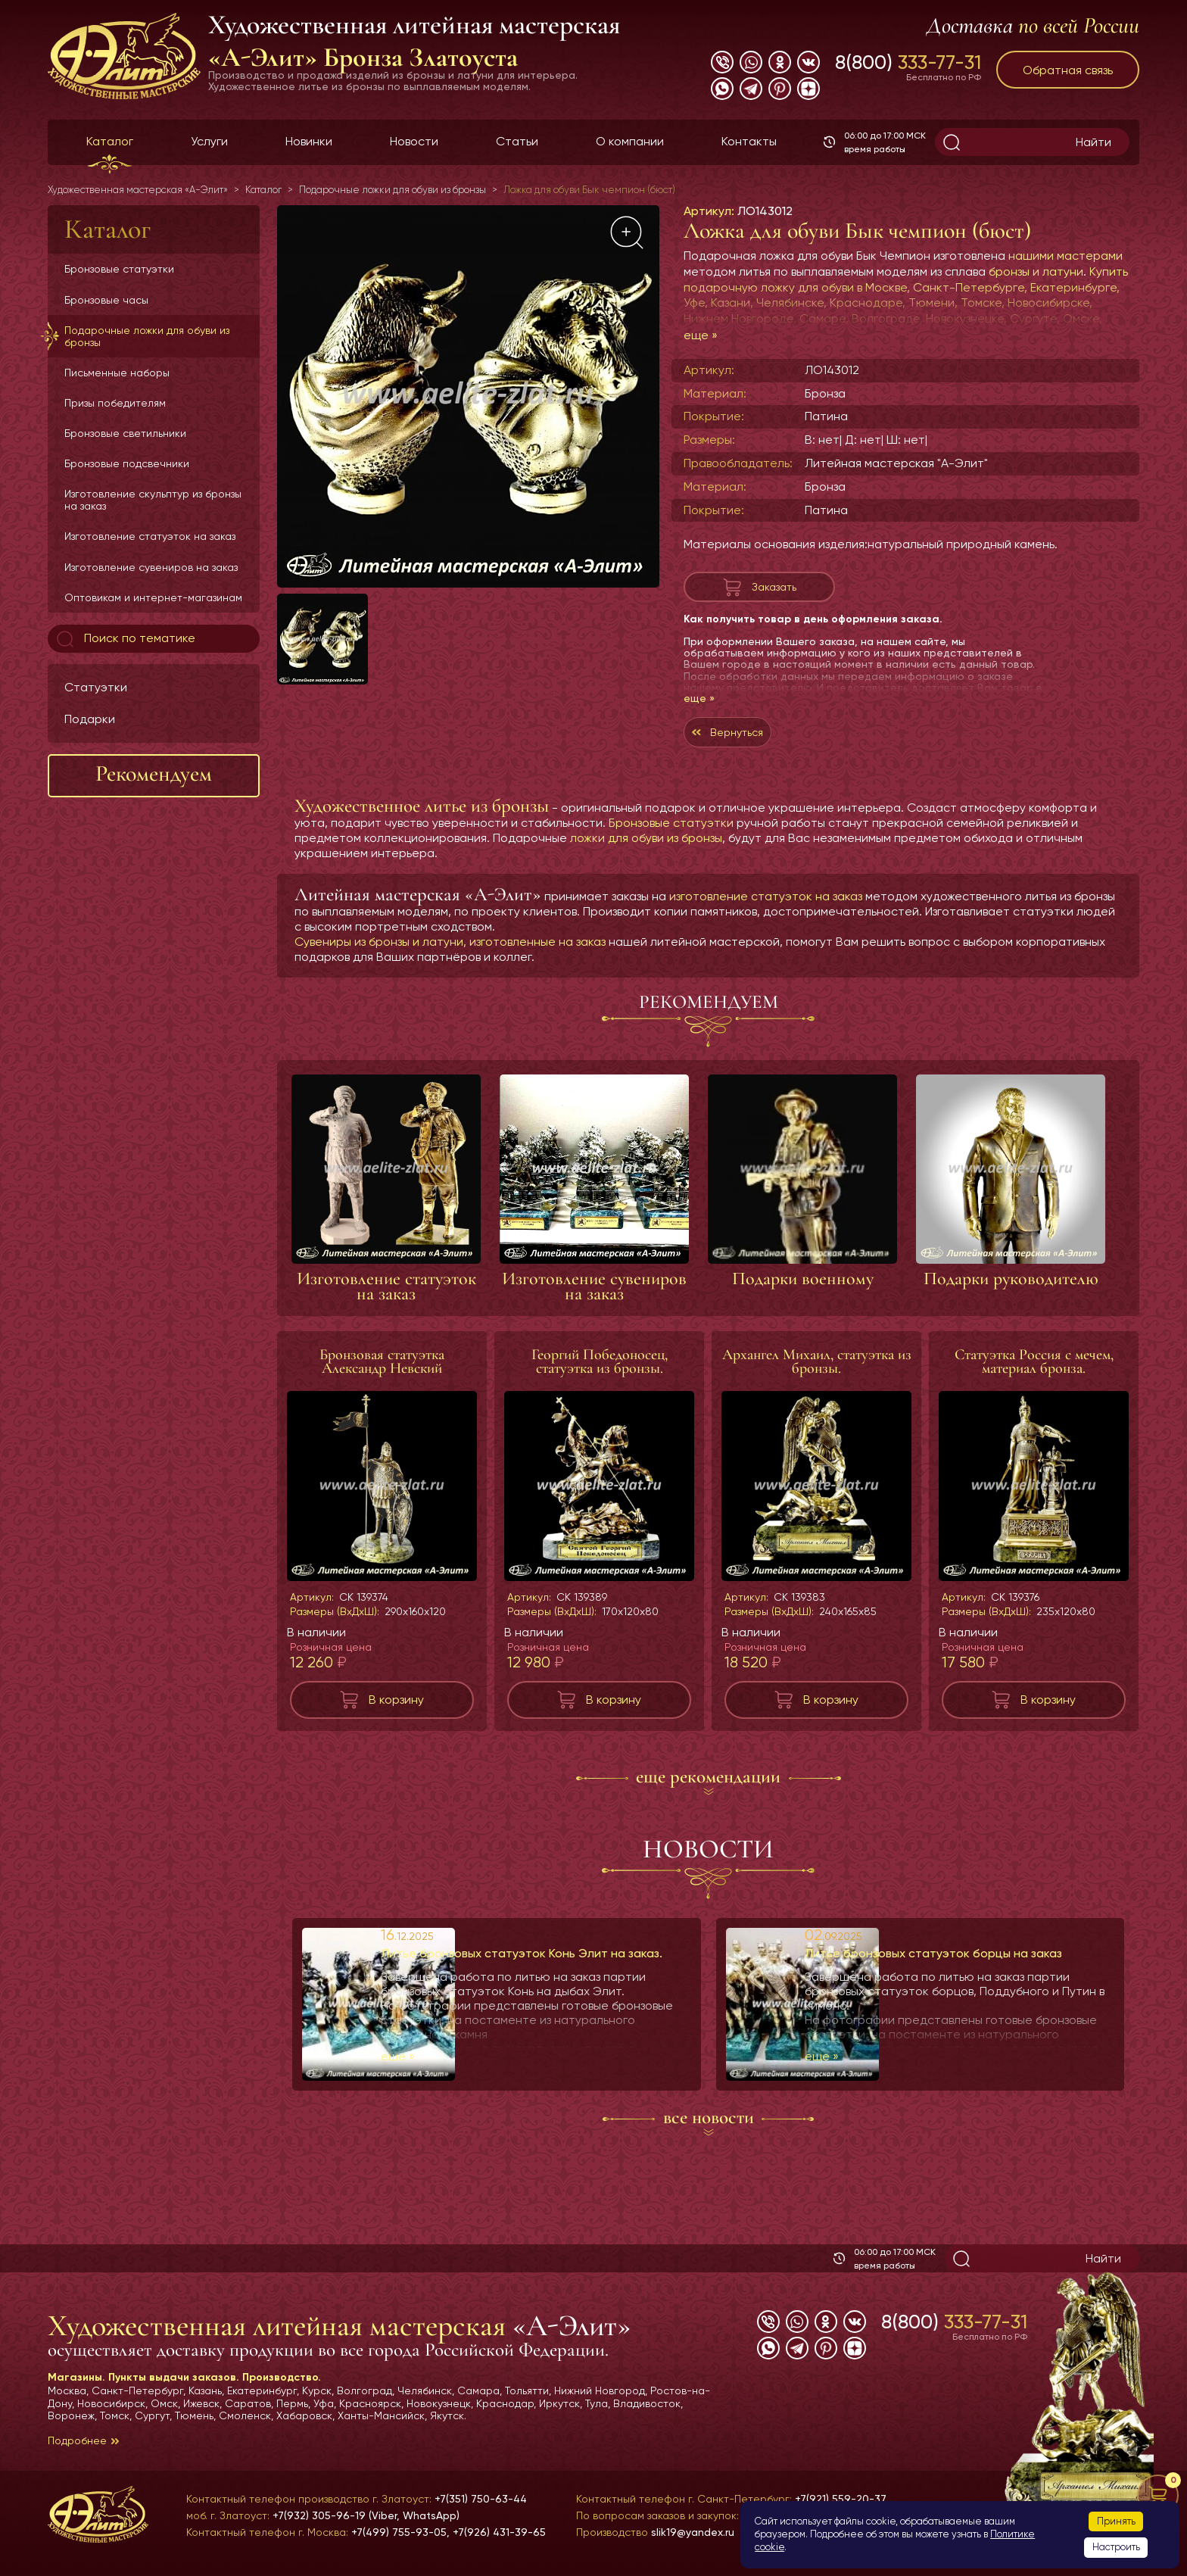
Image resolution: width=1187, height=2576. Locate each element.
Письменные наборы (117, 372)
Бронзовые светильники (125, 433)
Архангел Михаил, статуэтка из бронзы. (816, 1376)
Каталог (109, 141)
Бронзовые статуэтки (119, 269)
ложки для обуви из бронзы (646, 853)
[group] (468, 396)
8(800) (908, 62)
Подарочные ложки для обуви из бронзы (146, 336)
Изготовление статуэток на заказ (149, 536)
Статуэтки (95, 687)
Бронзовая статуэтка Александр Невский (381, 1376)
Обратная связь (1068, 70)
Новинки (308, 141)
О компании (630, 141)
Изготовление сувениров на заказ (151, 567)
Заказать (773, 590)
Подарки (89, 719)
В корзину (396, 1714)
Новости (414, 141)
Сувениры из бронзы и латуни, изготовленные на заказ (450, 957)
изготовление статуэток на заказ (765, 911)
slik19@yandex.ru (692, 2532)
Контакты (749, 141)
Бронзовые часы (106, 300)
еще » (701, 335)
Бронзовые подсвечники (126, 463)
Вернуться (757, 743)
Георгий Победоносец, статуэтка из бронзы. (599, 1376)
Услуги (209, 141)
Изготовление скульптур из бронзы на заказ (152, 500)
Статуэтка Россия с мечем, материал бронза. (1034, 1376)
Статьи (517, 141)
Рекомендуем (153, 773)
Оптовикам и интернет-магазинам (153, 597)
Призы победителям (115, 403)
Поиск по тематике (124, 639)
